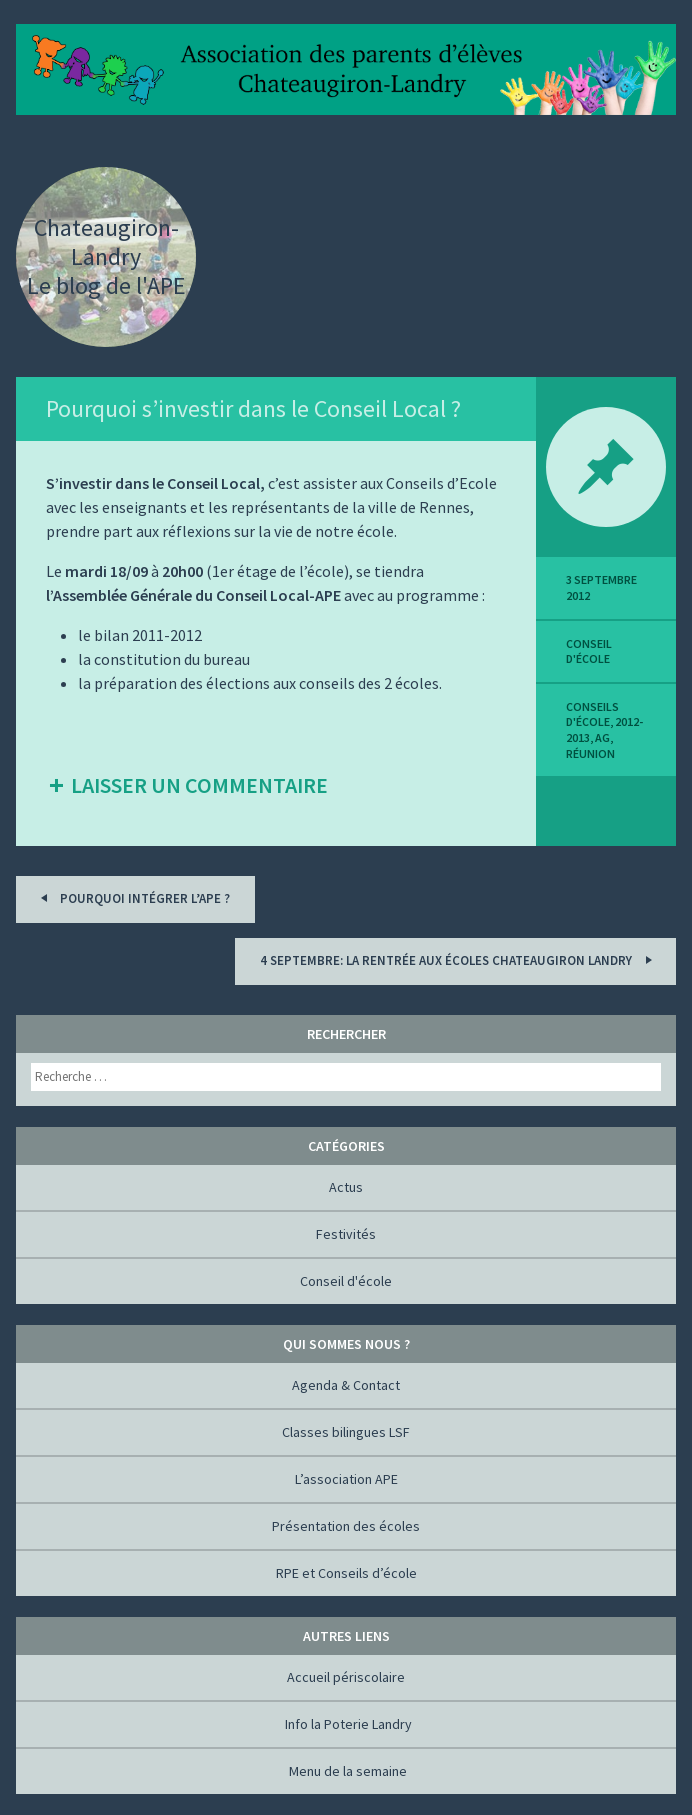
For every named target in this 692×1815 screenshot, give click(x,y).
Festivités (346, 1234)
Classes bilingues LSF (346, 1432)
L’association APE (346, 1479)
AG (602, 737)
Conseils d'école (592, 714)
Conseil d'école (589, 651)
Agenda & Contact (346, 1385)
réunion (590, 753)
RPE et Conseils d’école (346, 1573)
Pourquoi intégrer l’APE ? (132, 897)
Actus (346, 1187)
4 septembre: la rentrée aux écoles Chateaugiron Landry (459, 959)
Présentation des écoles (346, 1526)
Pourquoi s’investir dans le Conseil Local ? (253, 408)
